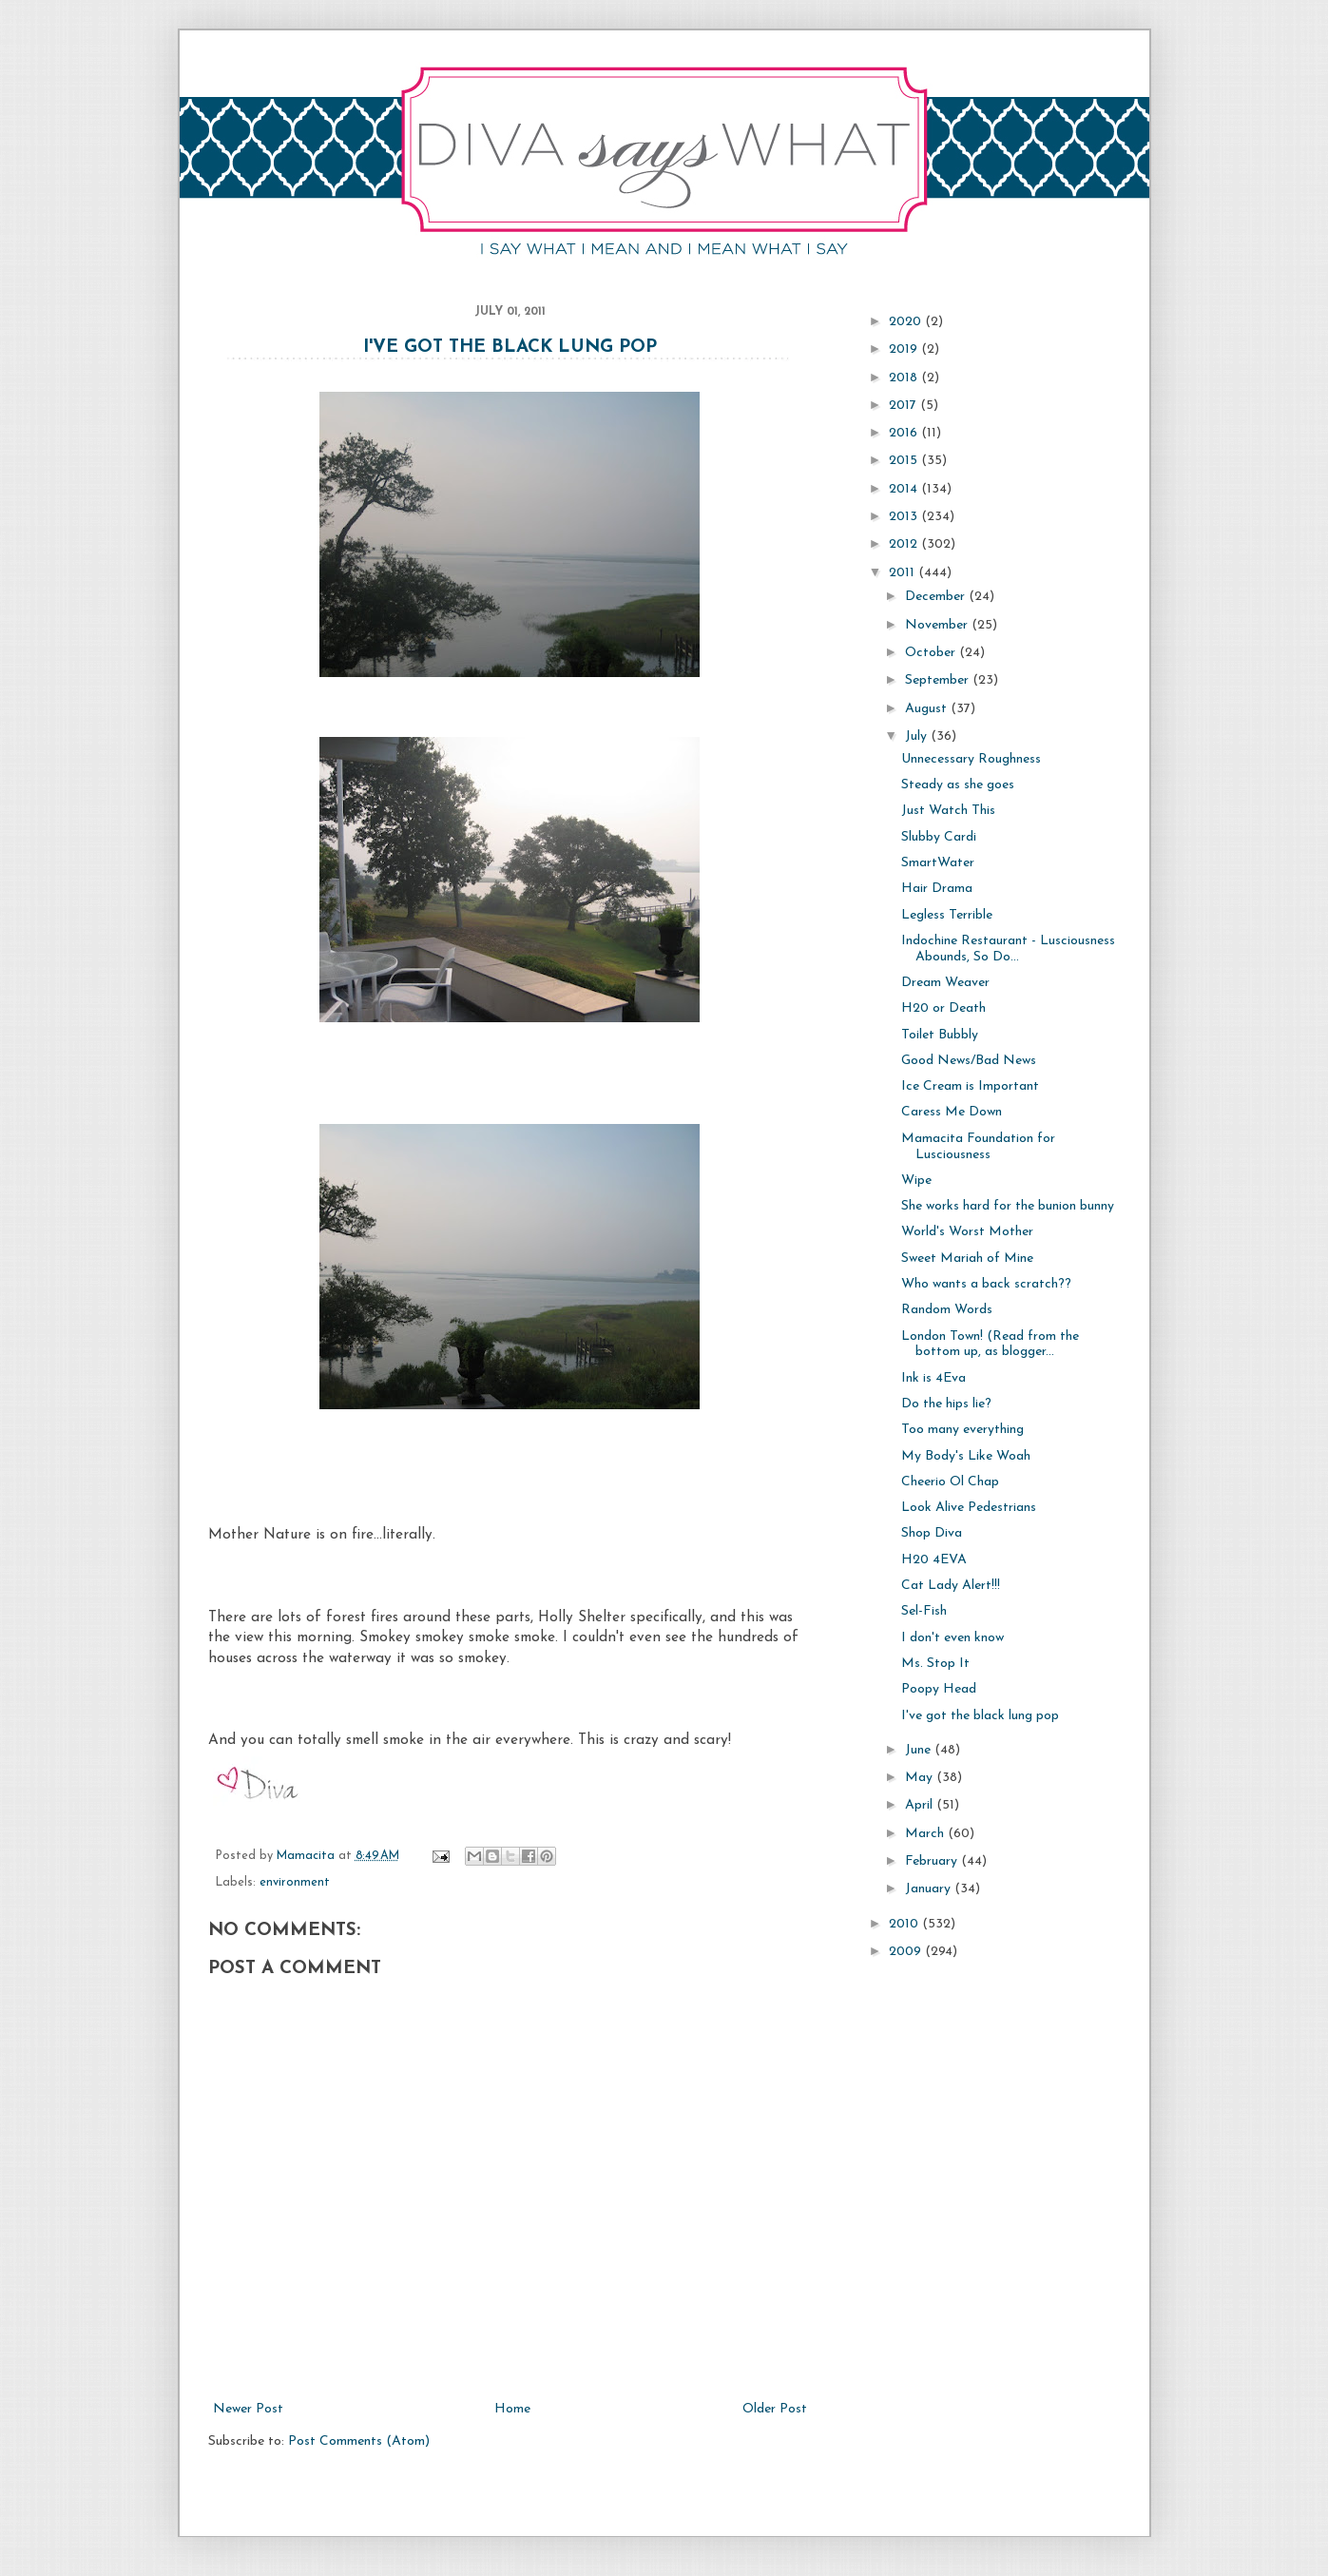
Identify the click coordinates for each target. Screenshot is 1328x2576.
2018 (905, 378)
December (937, 597)
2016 (905, 433)
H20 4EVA (934, 1560)
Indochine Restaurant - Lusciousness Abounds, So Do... (1008, 949)
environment (295, 1882)
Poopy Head (938, 1689)
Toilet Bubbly (939, 1035)
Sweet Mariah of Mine (967, 1258)
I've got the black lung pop (510, 348)
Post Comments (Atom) (359, 2441)
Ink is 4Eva (933, 1378)
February (933, 1861)
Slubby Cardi (938, 837)
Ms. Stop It (935, 1663)
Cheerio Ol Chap (950, 1482)
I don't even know (952, 1638)
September (938, 680)
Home (512, 2409)
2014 (905, 489)
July (918, 736)
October (932, 653)
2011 (903, 573)
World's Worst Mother (967, 1232)
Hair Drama (936, 888)
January (929, 1889)
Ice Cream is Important (970, 1086)
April (920, 1805)
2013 (905, 517)
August (928, 709)
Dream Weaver (945, 983)
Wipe (916, 1180)
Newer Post (248, 2409)
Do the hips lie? (946, 1404)
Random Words (946, 1310)
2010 (905, 1924)
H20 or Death (943, 1008)
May (920, 1778)
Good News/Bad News (968, 1061)
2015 (905, 461)
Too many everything (962, 1430)
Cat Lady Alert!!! (950, 1586)
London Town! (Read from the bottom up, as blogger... (990, 1344)
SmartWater (937, 863)
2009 (907, 1952)
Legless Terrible (946, 915)
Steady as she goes (957, 785)
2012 (905, 544)
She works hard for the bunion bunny (1007, 1206)
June (919, 1750)
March (926, 1834)
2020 (907, 322)
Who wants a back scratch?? (986, 1284)
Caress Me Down (951, 1112)
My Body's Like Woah (965, 1456)
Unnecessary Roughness (971, 759)
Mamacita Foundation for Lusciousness (978, 1147)
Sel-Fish (924, 1611)
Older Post (774, 2409)
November (938, 625)
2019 (905, 349)
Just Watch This (948, 811)
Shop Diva (931, 1533)
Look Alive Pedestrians (968, 1508)
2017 (904, 405)
